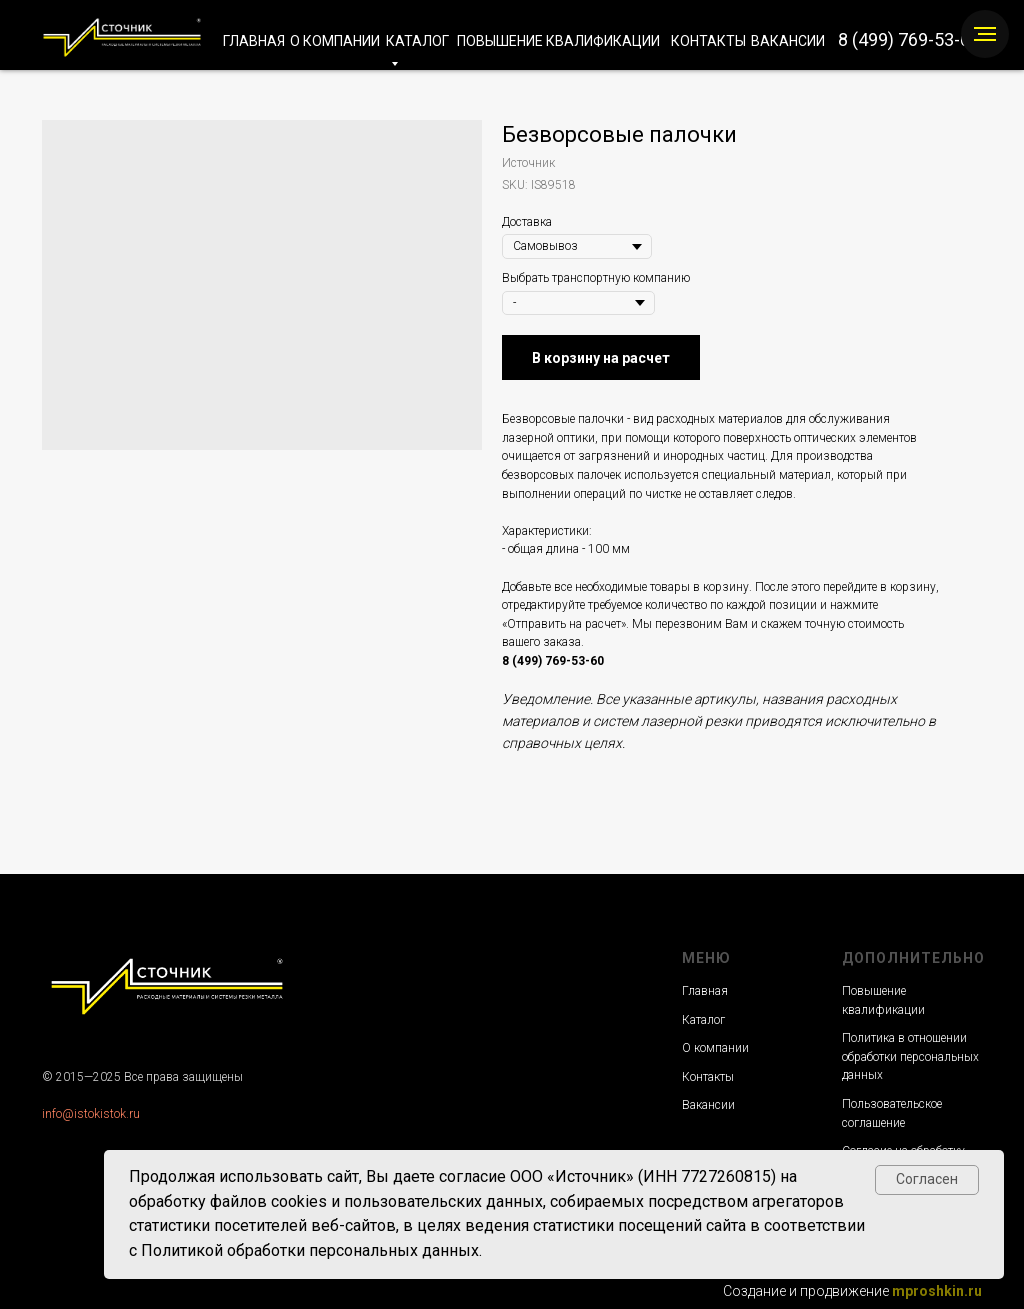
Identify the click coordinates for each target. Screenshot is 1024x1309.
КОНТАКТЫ (708, 41)
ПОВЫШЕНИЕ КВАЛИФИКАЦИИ (558, 41)
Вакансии (708, 1105)
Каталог (703, 1020)
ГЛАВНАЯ (254, 41)
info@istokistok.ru (91, 1114)
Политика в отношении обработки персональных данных (910, 1056)
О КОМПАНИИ (335, 41)
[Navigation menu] (985, 34)
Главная (705, 991)
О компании (715, 1048)
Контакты (708, 1077)
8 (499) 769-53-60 (909, 39)
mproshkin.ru (937, 1291)
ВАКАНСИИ (788, 41)
